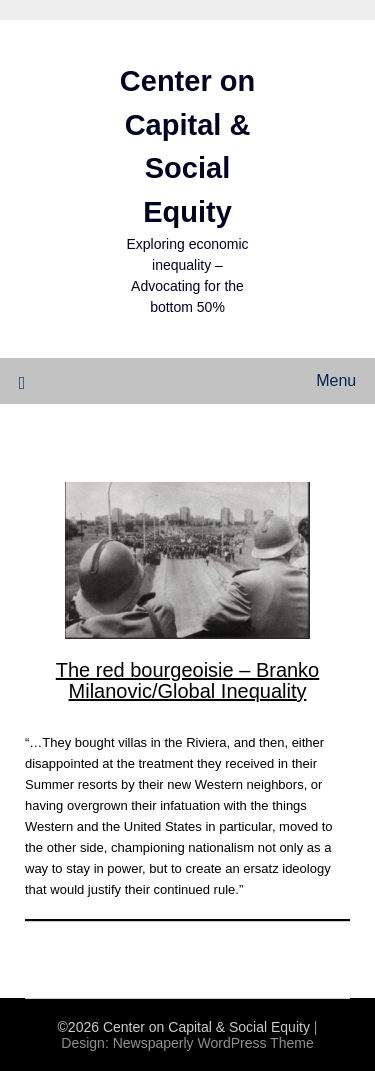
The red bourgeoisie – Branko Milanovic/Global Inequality (188, 680)
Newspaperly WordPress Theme (213, 1043)
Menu (336, 380)
